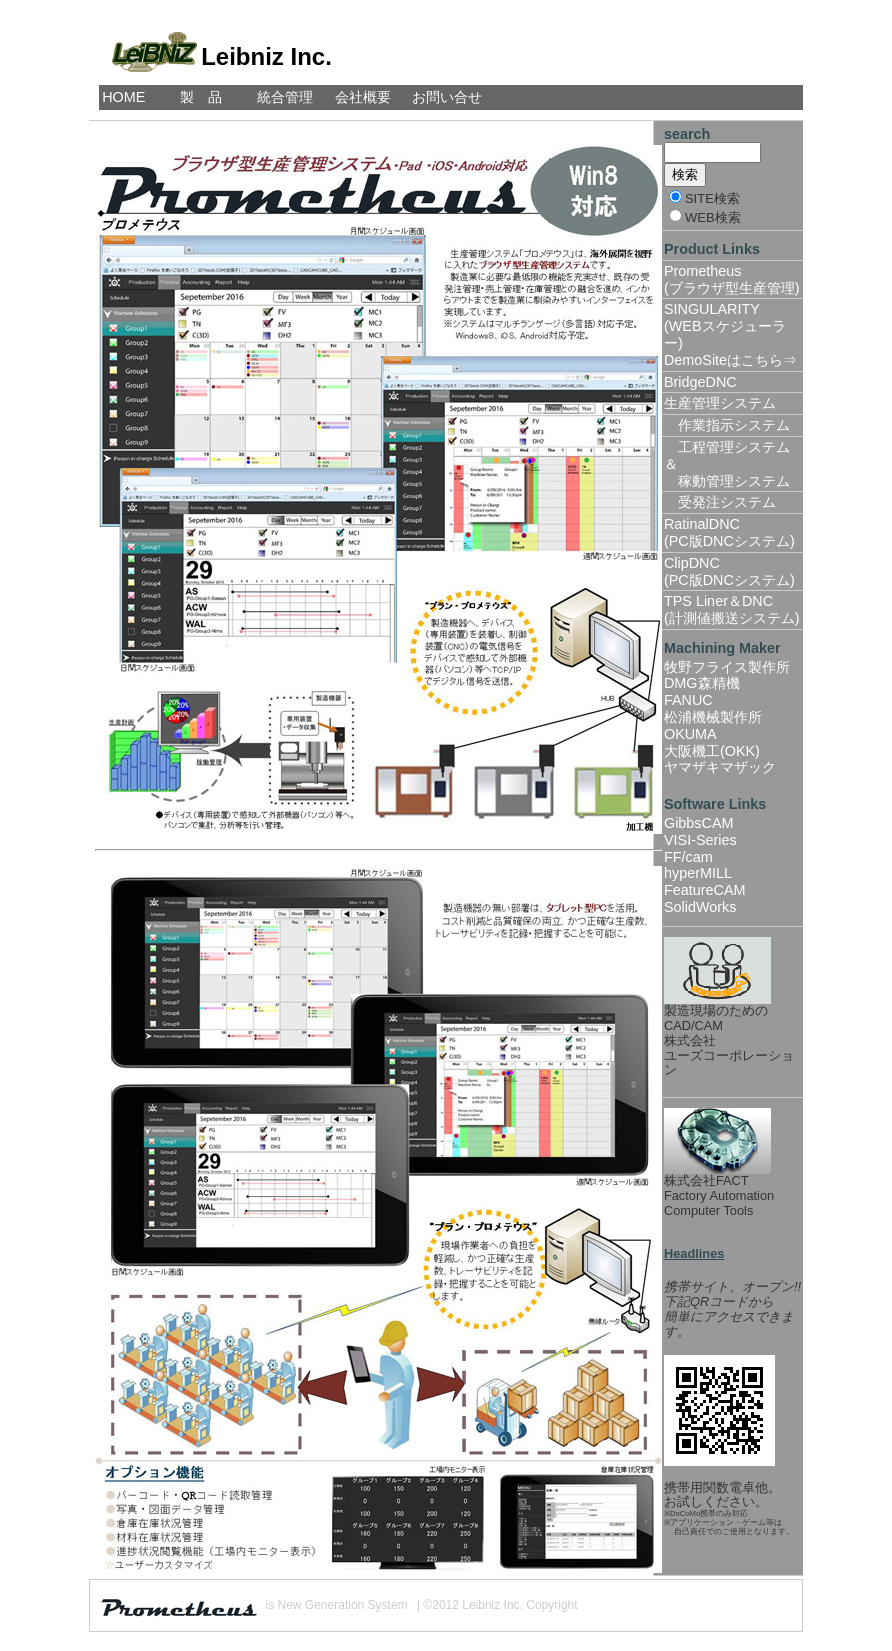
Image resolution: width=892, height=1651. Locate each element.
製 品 (201, 97)
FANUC (688, 700)
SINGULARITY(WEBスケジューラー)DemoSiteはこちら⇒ (730, 334)
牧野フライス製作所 (727, 667)
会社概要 (363, 97)
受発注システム (720, 502)
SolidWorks (700, 907)
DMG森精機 (702, 683)
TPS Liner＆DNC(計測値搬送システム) (732, 609)
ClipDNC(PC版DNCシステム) (729, 571)
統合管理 (285, 97)
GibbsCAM (699, 823)
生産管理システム (720, 403)
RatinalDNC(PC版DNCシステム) (729, 532)
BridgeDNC (700, 382)
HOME (123, 97)
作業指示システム (727, 425)
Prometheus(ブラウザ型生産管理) (732, 279)
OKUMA (690, 734)
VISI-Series (700, 840)
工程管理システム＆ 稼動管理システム (727, 464)
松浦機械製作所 (713, 717)
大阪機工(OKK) (712, 751)
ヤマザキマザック (720, 767)
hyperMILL (698, 873)
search (687, 134)
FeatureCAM (705, 890)
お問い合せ (447, 97)
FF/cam (688, 857)
